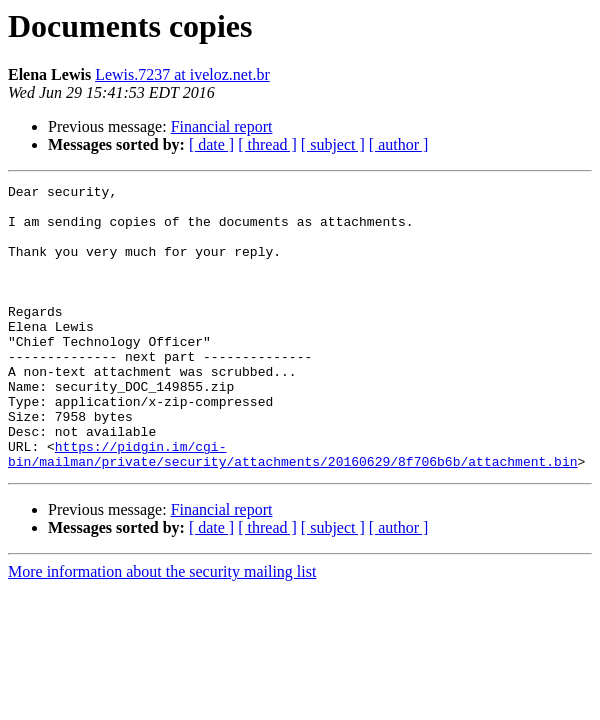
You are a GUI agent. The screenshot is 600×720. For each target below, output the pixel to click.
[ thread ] (267, 144)
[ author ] (399, 144)
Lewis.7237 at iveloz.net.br (182, 74)
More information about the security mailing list (162, 628)
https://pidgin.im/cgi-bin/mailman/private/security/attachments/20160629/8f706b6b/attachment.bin (292, 509)
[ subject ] (333, 144)
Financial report (222, 126)
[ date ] (211, 144)
